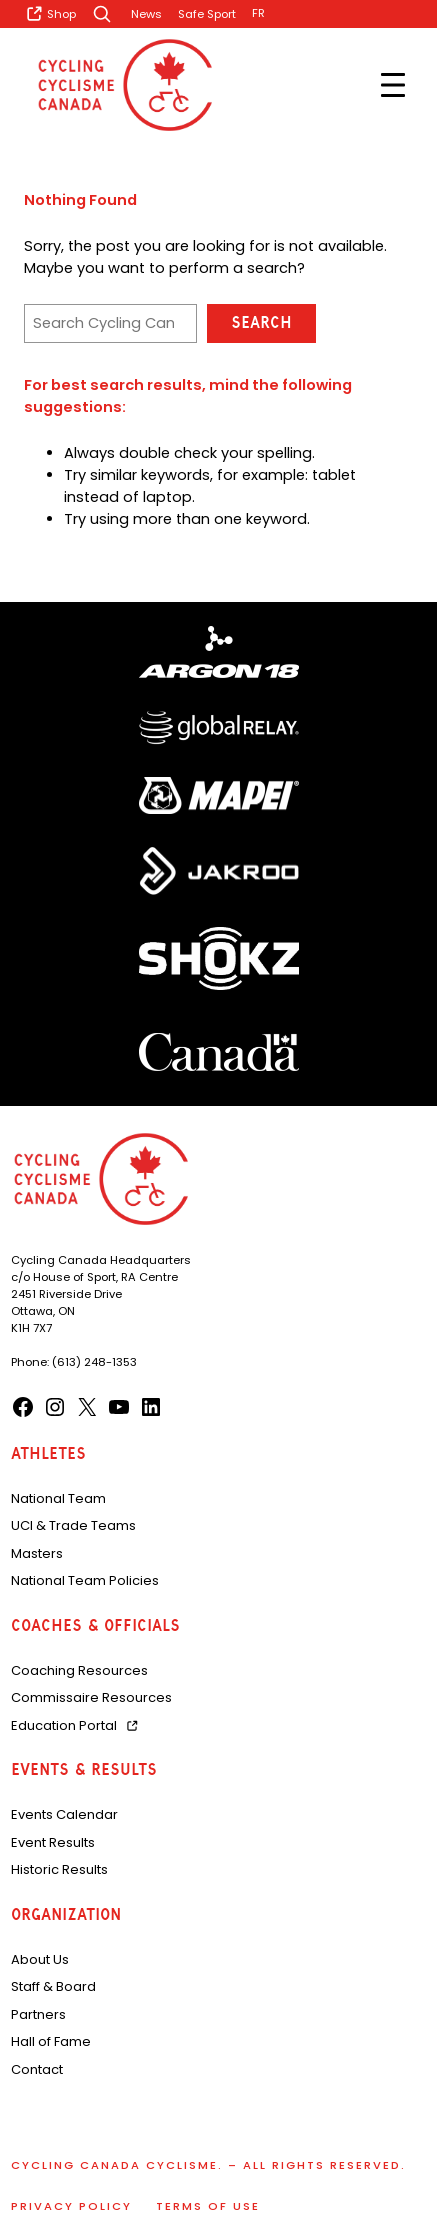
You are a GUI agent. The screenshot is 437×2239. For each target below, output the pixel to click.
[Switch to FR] (258, 13)
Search (261, 322)
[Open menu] (393, 85)
